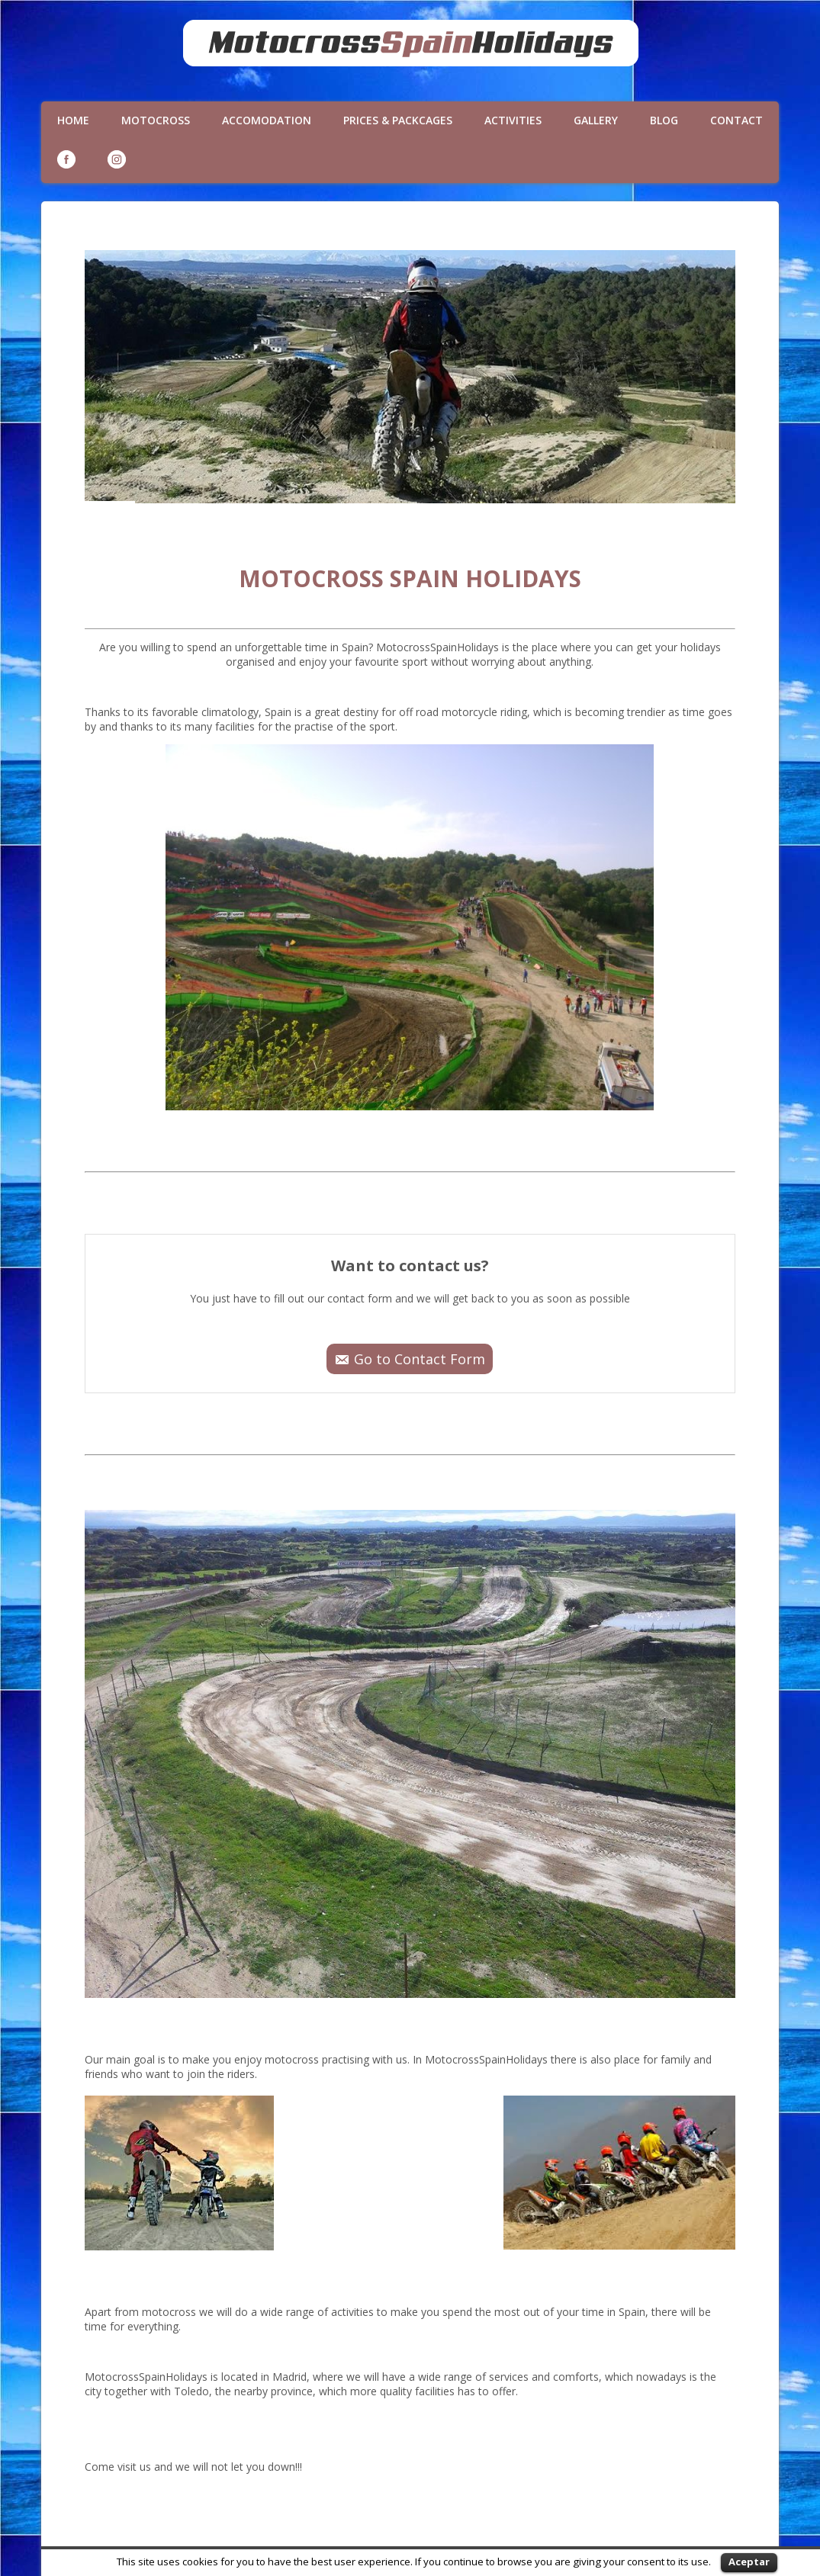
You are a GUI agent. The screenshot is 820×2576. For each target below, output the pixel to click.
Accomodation (266, 120)
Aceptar (749, 2561)
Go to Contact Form (419, 1359)
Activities (513, 120)
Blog (664, 120)
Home (73, 120)
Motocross (155, 120)
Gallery (596, 120)
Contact (736, 120)
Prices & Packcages (397, 120)
